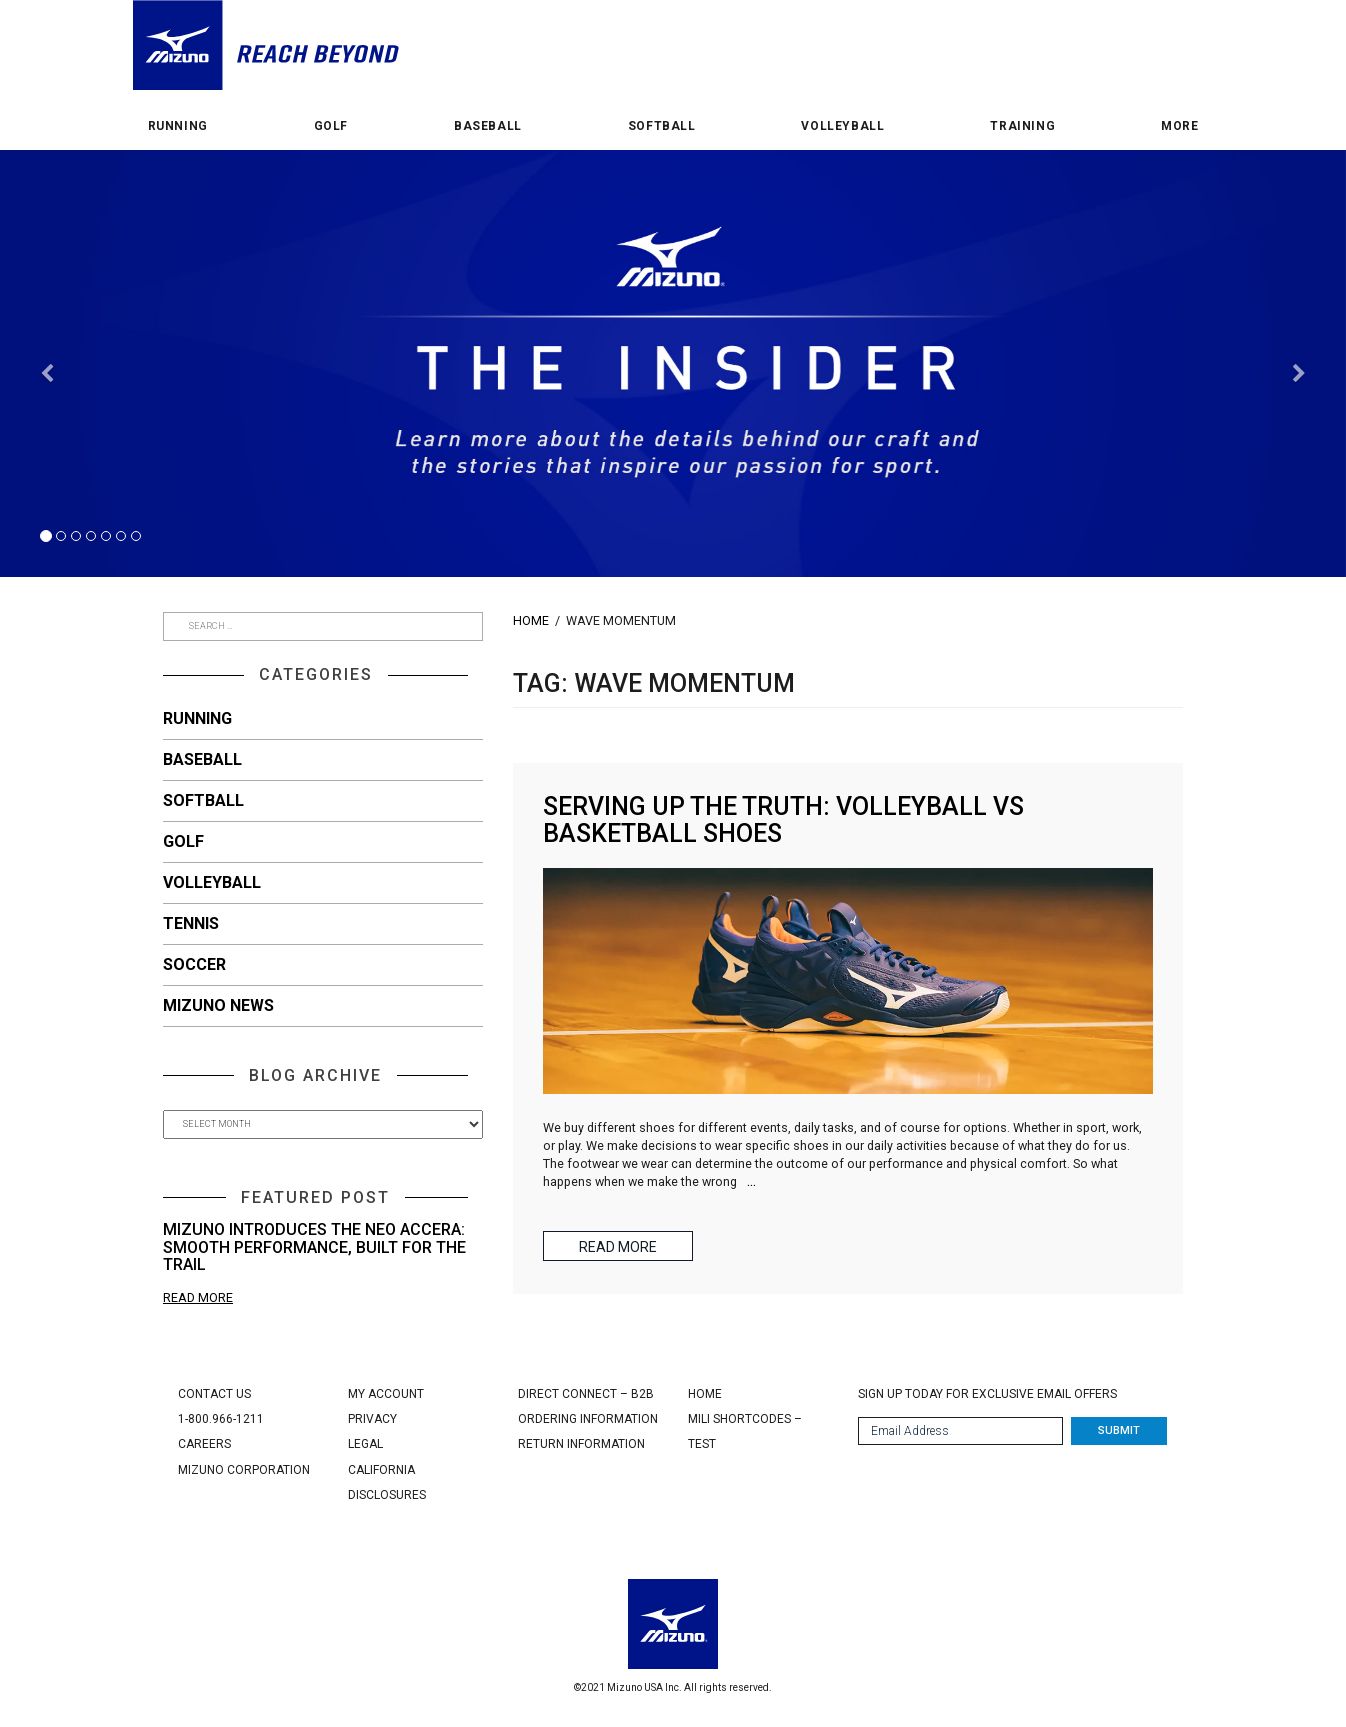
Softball (662, 126)
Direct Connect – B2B (586, 1394)
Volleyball (842, 126)
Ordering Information (588, 1419)
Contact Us (214, 1394)
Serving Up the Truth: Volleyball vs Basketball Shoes (783, 820)
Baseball (488, 126)
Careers (204, 1444)
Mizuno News (218, 1005)
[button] (47, 471)
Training (1022, 126)
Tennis (191, 923)
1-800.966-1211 (221, 1419)
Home (531, 620)
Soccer (194, 964)
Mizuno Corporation (244, 1470)
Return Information (581, 1444)
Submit (1119, 1430)
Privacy (372, 1419)
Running (178, 126)
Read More (198, 1297)
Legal (365, 1444)
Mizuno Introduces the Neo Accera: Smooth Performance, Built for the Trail (314, 1247)
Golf (331, 126)
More (1179, 126)
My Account (386, 1394)
